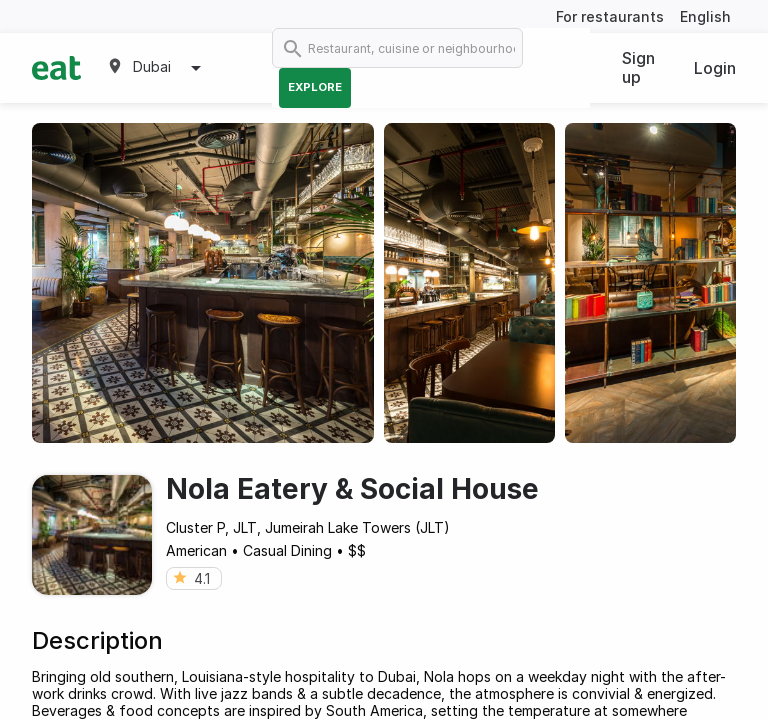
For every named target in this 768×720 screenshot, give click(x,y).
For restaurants (610, 16)
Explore (315, 87)
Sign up (638, 67)
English (705, 16)
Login (715, 68)
